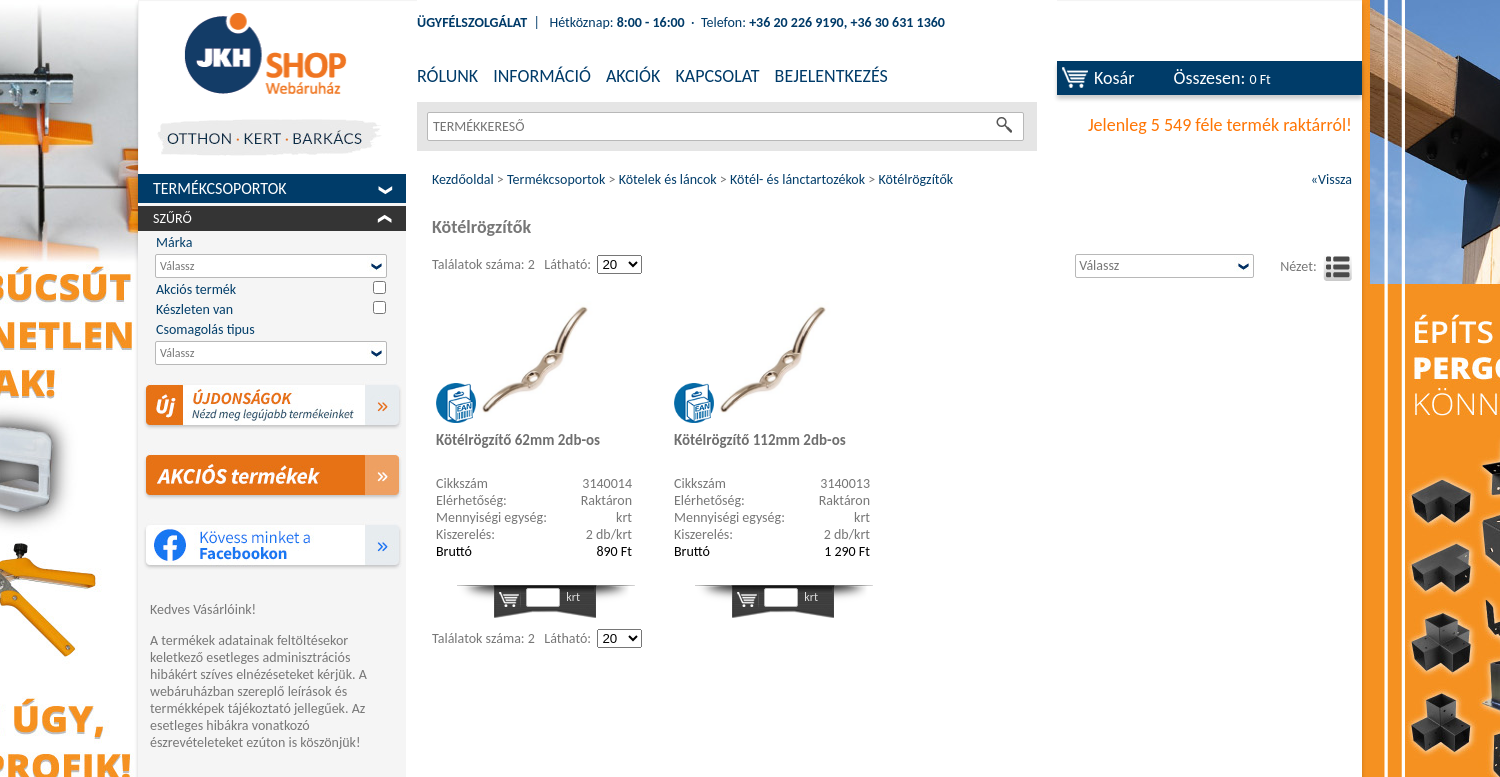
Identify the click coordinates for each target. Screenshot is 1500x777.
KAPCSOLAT (717, 76)
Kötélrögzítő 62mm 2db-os (518, 440)
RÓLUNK (447, 76)
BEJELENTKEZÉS (831, 76)
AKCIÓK (633, 76)
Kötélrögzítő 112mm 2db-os (760, 440)
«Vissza (1331, 179)
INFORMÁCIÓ (542, 76)
